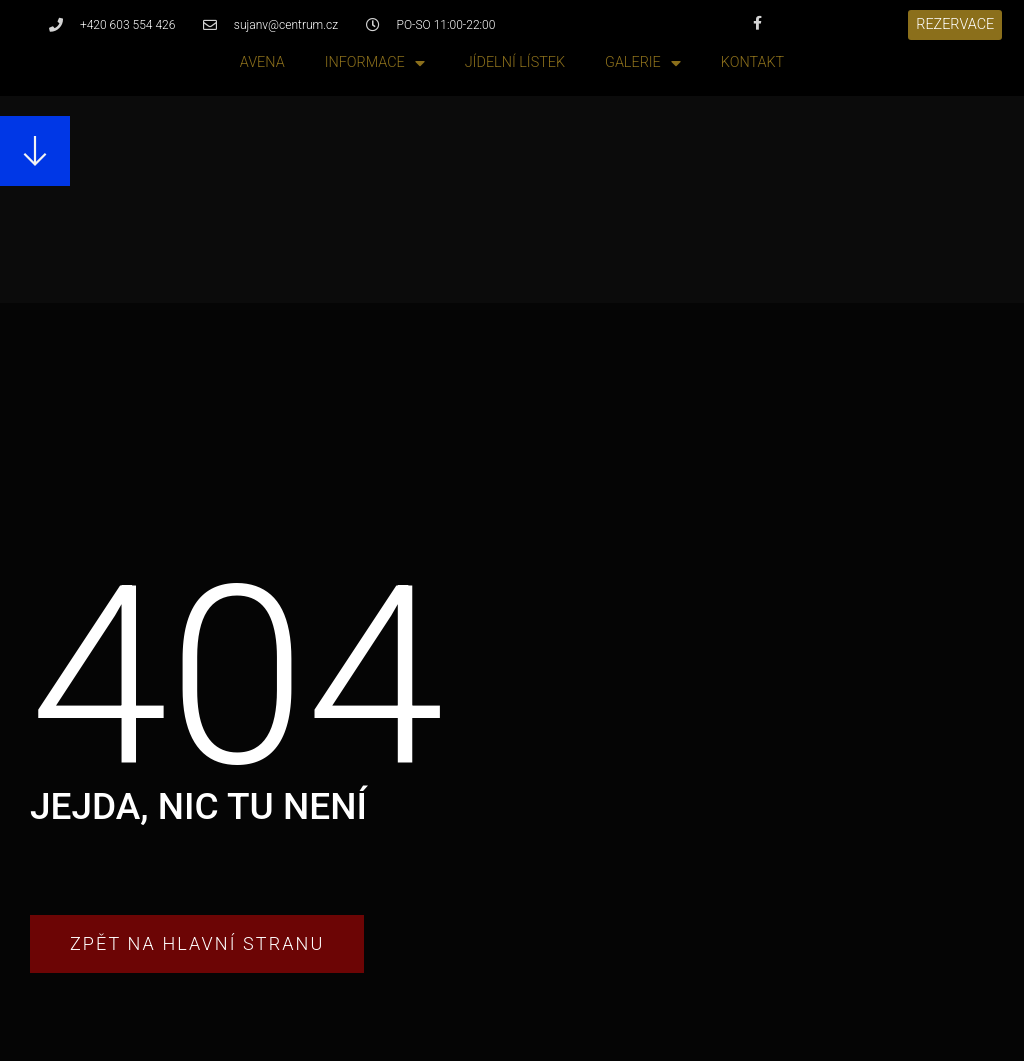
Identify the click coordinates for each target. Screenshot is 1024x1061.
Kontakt (752, 62)
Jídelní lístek (515, 62)
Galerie (643, 63)
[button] (955, 25)
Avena (262, 62)
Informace (375, 63)
